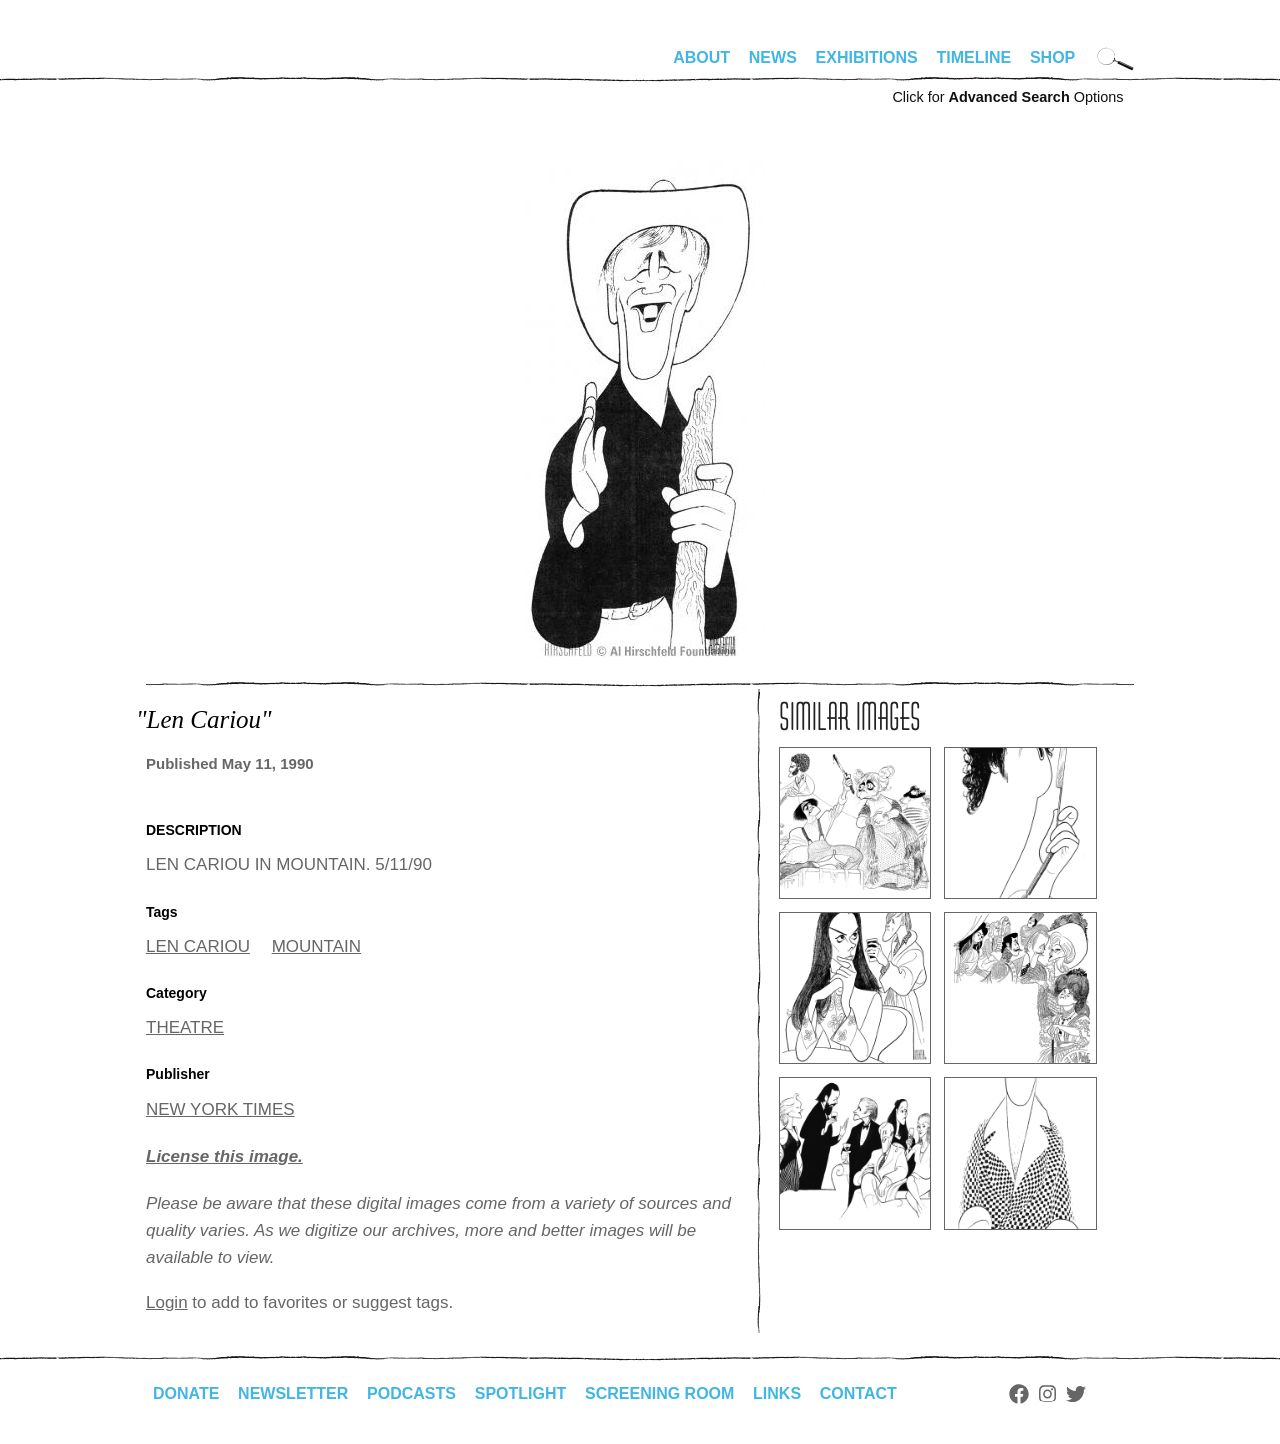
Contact (858, 1393)
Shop (1052, 57)
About (701, 57)
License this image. (224, 1156)
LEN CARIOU (198, 946)
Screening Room (659, 1393)
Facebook (1019, 1394)
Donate (186, 1393)
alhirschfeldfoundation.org (206, 66)
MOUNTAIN (316, 946)
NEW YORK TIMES (220, 1109)
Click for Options (1007, 97)
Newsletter (293, 1393)
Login (167, 1302)
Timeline (974, 57)
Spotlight (521, 1393)
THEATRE (185, 1027)
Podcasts (411, 1393)
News (773, 57)
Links (777, 1393)
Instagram (1047, 1394)
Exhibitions (867, 57)
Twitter (1076, 1394)
